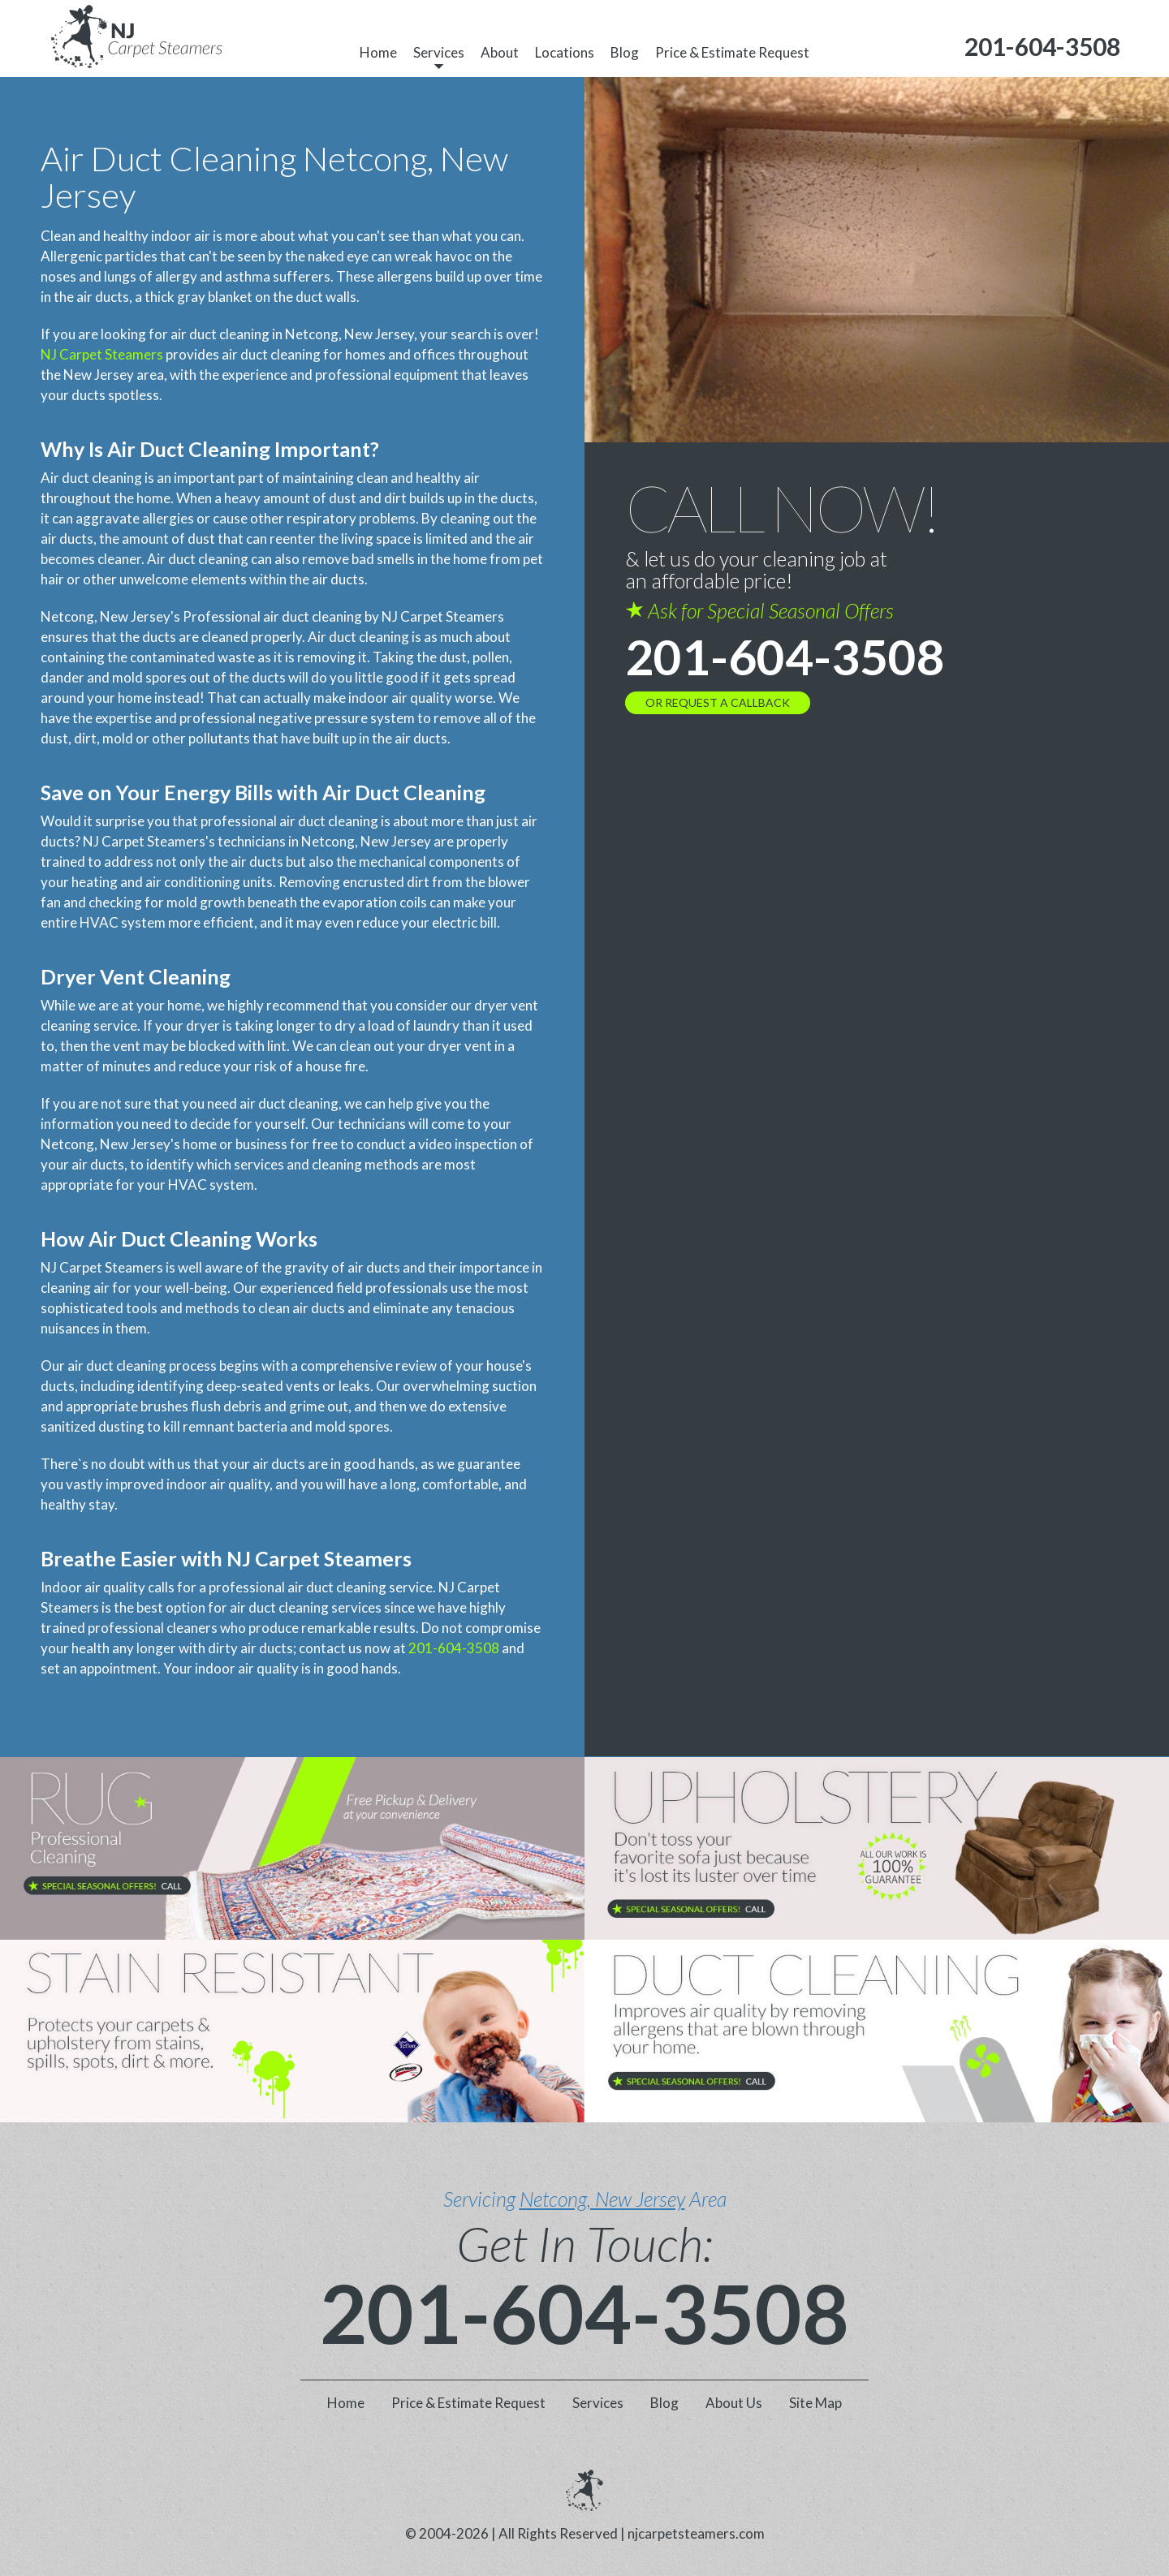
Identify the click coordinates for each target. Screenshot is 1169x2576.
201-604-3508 (453, 1647)
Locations (564, 52)
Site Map (815, 2402)
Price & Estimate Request (732, 52)
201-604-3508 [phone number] (785, 656)
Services (438, 52)
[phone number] (1042, 46)
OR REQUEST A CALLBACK (717, 702)
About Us (733, 2402)
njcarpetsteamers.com (696, 2533)
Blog (624, 52)
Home (378, 52)
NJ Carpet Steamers (102, 354)
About (500, 52)
